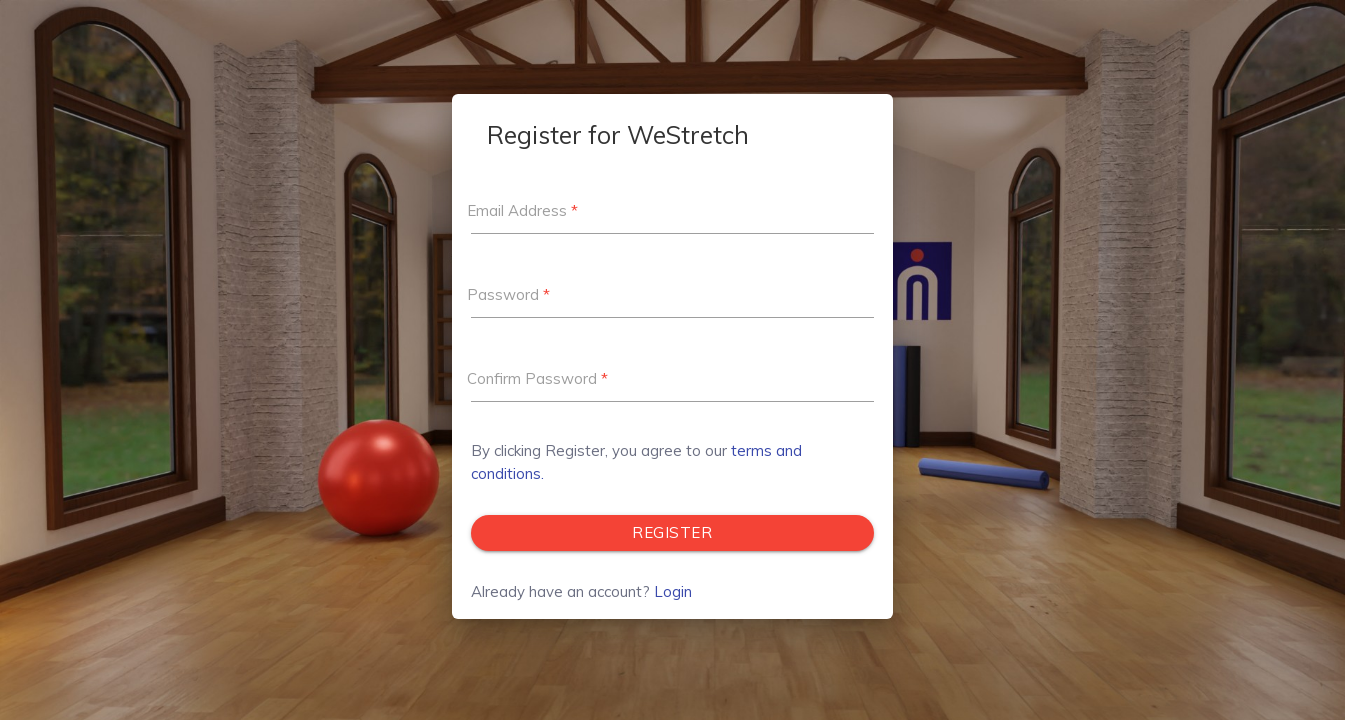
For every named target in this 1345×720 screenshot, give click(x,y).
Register (672, 532)
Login (673, 591)
